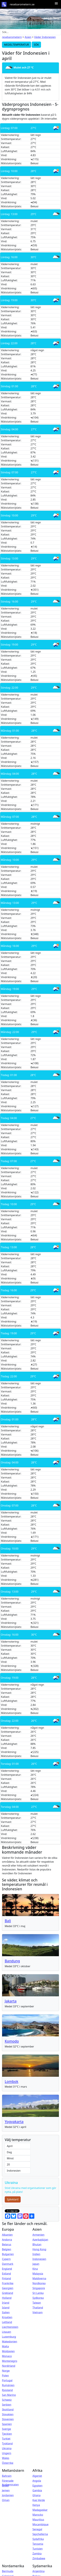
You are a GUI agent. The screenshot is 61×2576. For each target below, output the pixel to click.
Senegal (37, 2529)
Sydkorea (38, 2298)
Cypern (6, 2259)
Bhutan (37, 2244)
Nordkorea (39, 2283)
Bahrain (7, 2476)
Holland (7, 2298)
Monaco (7, 2356)
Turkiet (6, 2438)
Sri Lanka (38, 2293)
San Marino (9, 2395)
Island (5, 2307)
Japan (36, 2264)
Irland (5, 2302)
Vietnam (38, 2312)
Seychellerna (40, 2534)
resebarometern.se (22, 4)
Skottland (8, 2409)
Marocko (38, 2514)
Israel (5, 2485)
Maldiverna (39, 2278)
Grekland (7, 2293)
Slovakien (8, 2414)
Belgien (6, 2249)
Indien (36, 2254)
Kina (35, 2268)
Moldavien (8, 2351)
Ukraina (7, 2448)
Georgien (7, 2288)
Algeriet (37, 2476)
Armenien (39, 2234)
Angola (37, 2480)
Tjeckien (7, 2434)
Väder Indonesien (45, 37)
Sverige (6, 2429)
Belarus (6, 2244)
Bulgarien (8, 2254)
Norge (6, 2370)
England (7, 2268)
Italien (6, 2312)
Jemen (6, 2490)
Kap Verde (39, 2500)
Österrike (7, 2463)
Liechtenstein (10, 2327)
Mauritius (38, 2519)
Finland (6, 2278)
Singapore (39, 2288)
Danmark (7, 2264)
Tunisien (38, 2548)
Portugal (7, 2380)
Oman (5, 2500)
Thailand (38, 2307)
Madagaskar (40, 2510)
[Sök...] (30, 32)
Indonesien (39, 2259)
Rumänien (8, 2385)
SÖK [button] (36, 44)
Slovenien (8, 2419)
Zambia (37, 2553)
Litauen (6, 2332)
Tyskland (7, 2443)
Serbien (6, 2404)
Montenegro (9, 2361)
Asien (28, 37)
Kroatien (7, 2317)
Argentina (39, 2571)
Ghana (37, 2495)
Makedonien (9, 2341)
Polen (5, 2375)
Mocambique (41, 2524)
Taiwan (37, 2302)
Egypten (37, 2485)
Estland (6, 2273)
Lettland (7, 2322)
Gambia (37, 2490)
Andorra (7, 2239)
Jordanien (8, 2495)
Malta (5, 2346)
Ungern (6, 2453)
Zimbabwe (39, 2558)
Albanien (7, 2234)
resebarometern (12, 37)
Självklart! (13, 2199)
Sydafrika (38, 2539)
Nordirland (8, 2366)
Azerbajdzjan (40, 2239)
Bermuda (7, 2571)
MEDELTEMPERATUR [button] (16, 44)
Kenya (36, 2505)
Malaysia (38, 2273)
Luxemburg (9, 2336)
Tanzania (38, 2544)
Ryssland (7, 2390)
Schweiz (7, 2400)
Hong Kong (39, 2249)
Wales (5, 2458)
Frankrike (7, 2283)
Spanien (7, 2424)
